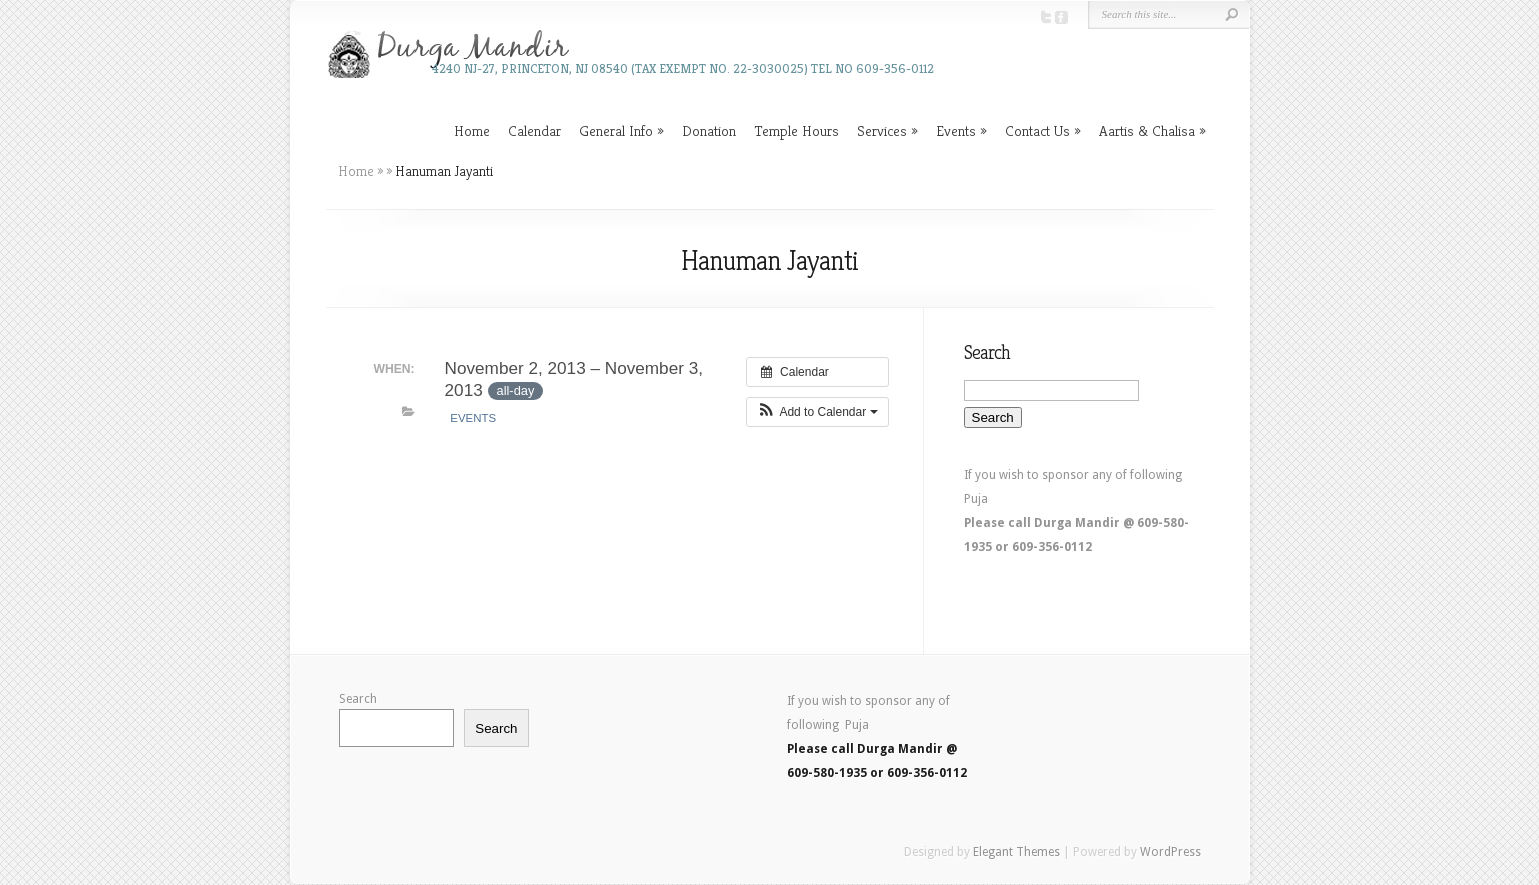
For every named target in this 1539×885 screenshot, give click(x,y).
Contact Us (1037, 130)
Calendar (534, 130)
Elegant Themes (1016, 852)
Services (882, 130)
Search (358, 699)
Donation (709, 130)
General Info (616, 130)
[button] (817, 412)
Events (956, 130)
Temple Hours (796, 130)
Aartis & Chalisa (1147, 130)
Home (472, 130)
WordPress (1170, 852)
